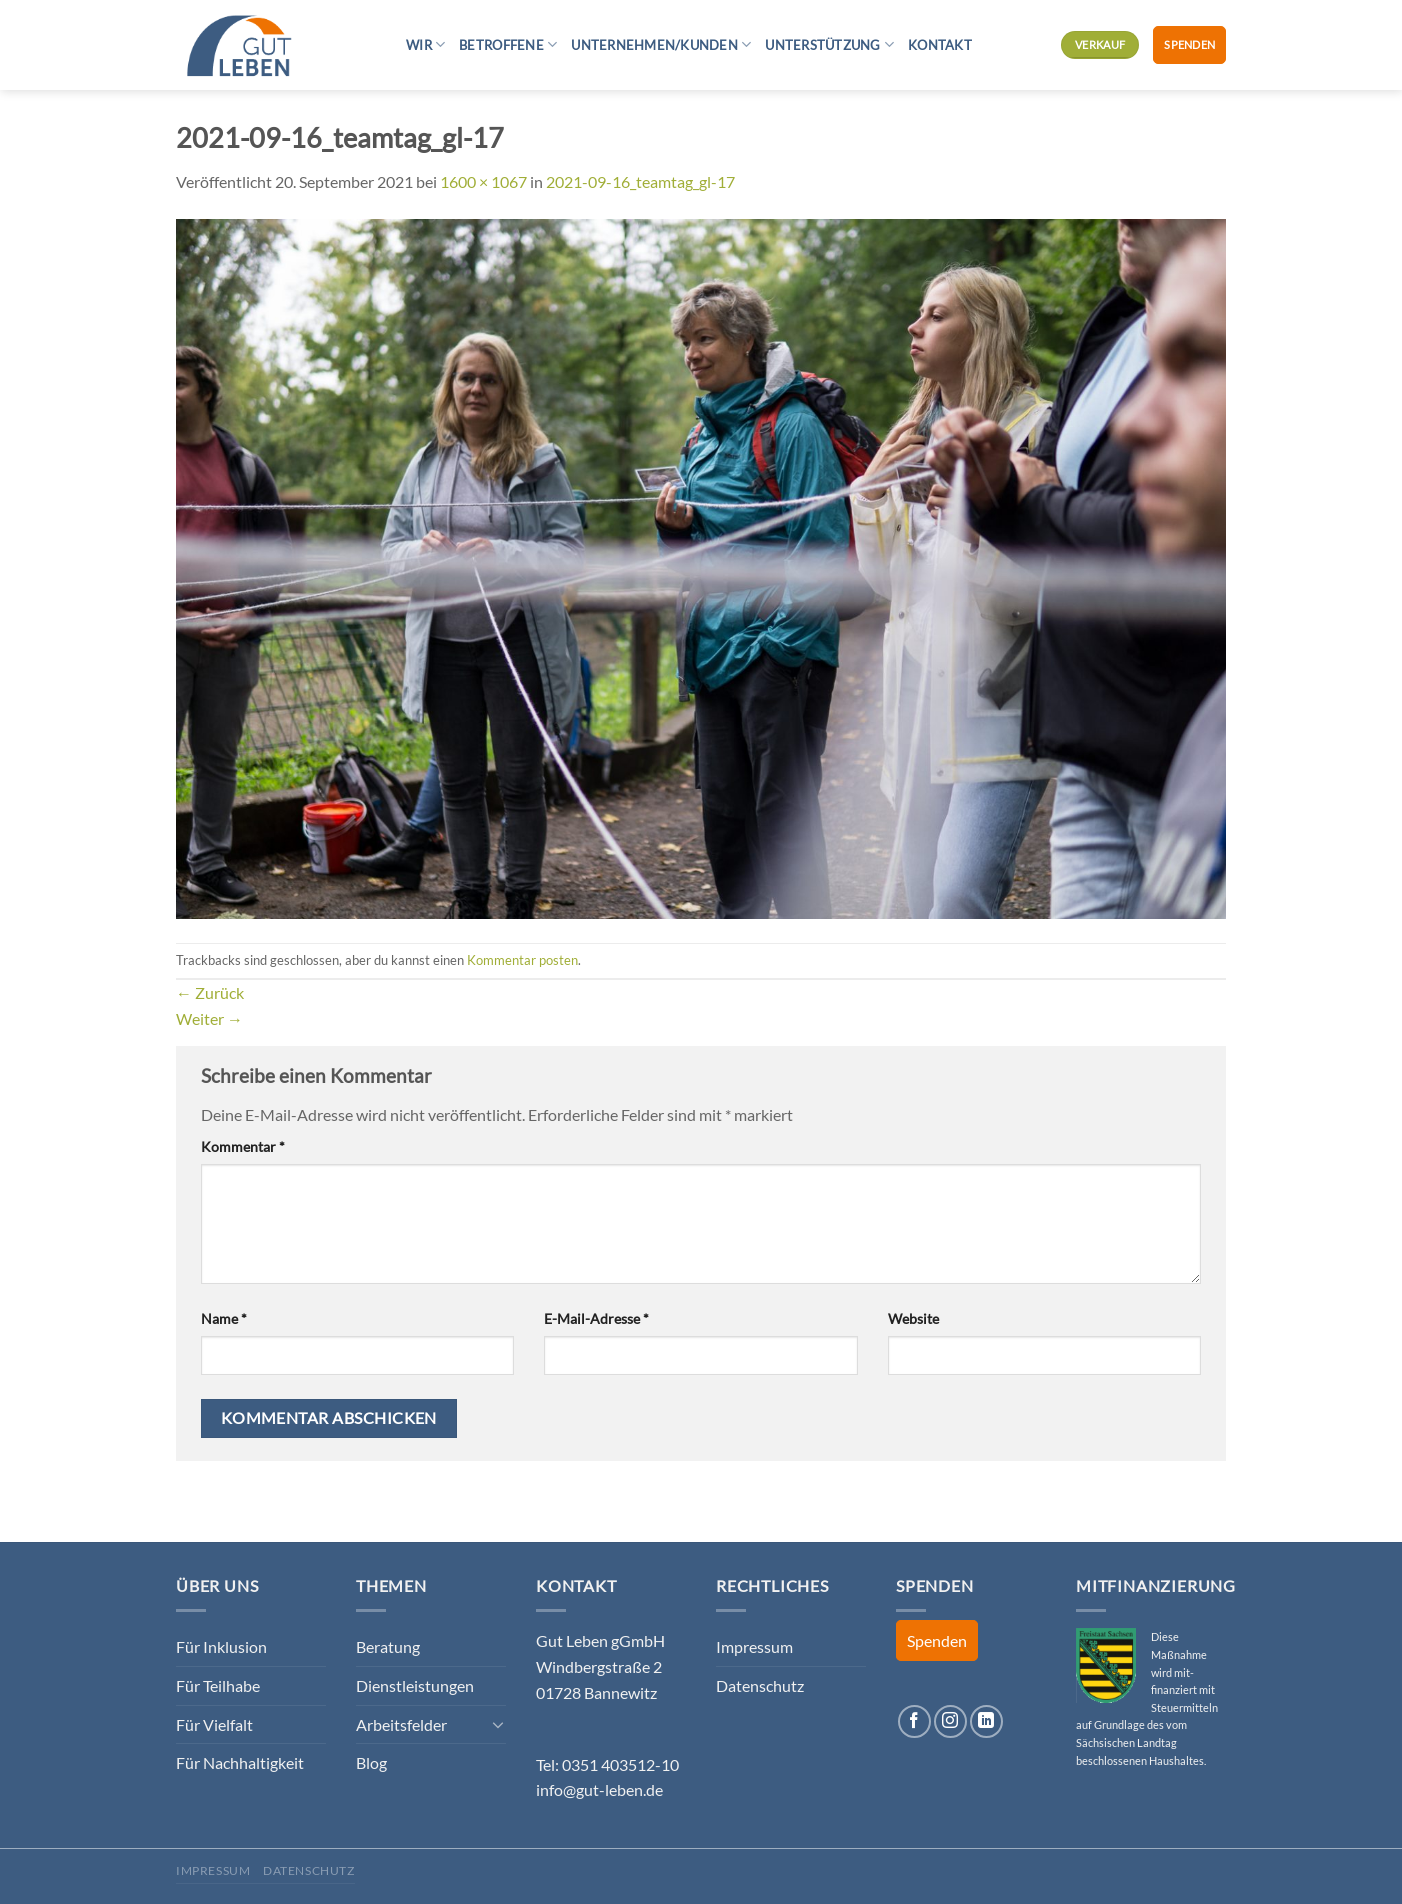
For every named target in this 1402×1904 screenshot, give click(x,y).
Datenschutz (760, 1685)
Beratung (388, 1646)
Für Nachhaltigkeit (240, 1762)
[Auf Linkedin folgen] (986, 1721)
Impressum (754, 1646)
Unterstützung (829, 44)
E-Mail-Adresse (596, 1318)
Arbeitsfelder (401, 1724)
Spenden (1189, 44)
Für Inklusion (221, 1646)
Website (913, 1318)
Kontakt (940, 45)
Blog (371, 1762)
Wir (425, 44)
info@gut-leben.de (599, 1789)
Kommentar (243, 1146)
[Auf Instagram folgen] (950, 1721)
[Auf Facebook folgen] (914, 1721)
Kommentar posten (522, 960)
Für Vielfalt (214, 1724)
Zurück (210, 992)
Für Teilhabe (218, 1685)
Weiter (209, 1018)
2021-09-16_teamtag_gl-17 (640, 181)
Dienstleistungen (415, 1685)
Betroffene (508, 44)
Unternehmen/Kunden (661, 44)
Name (224, 1318)
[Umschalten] (498, 1724)
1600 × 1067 (483, 181)
